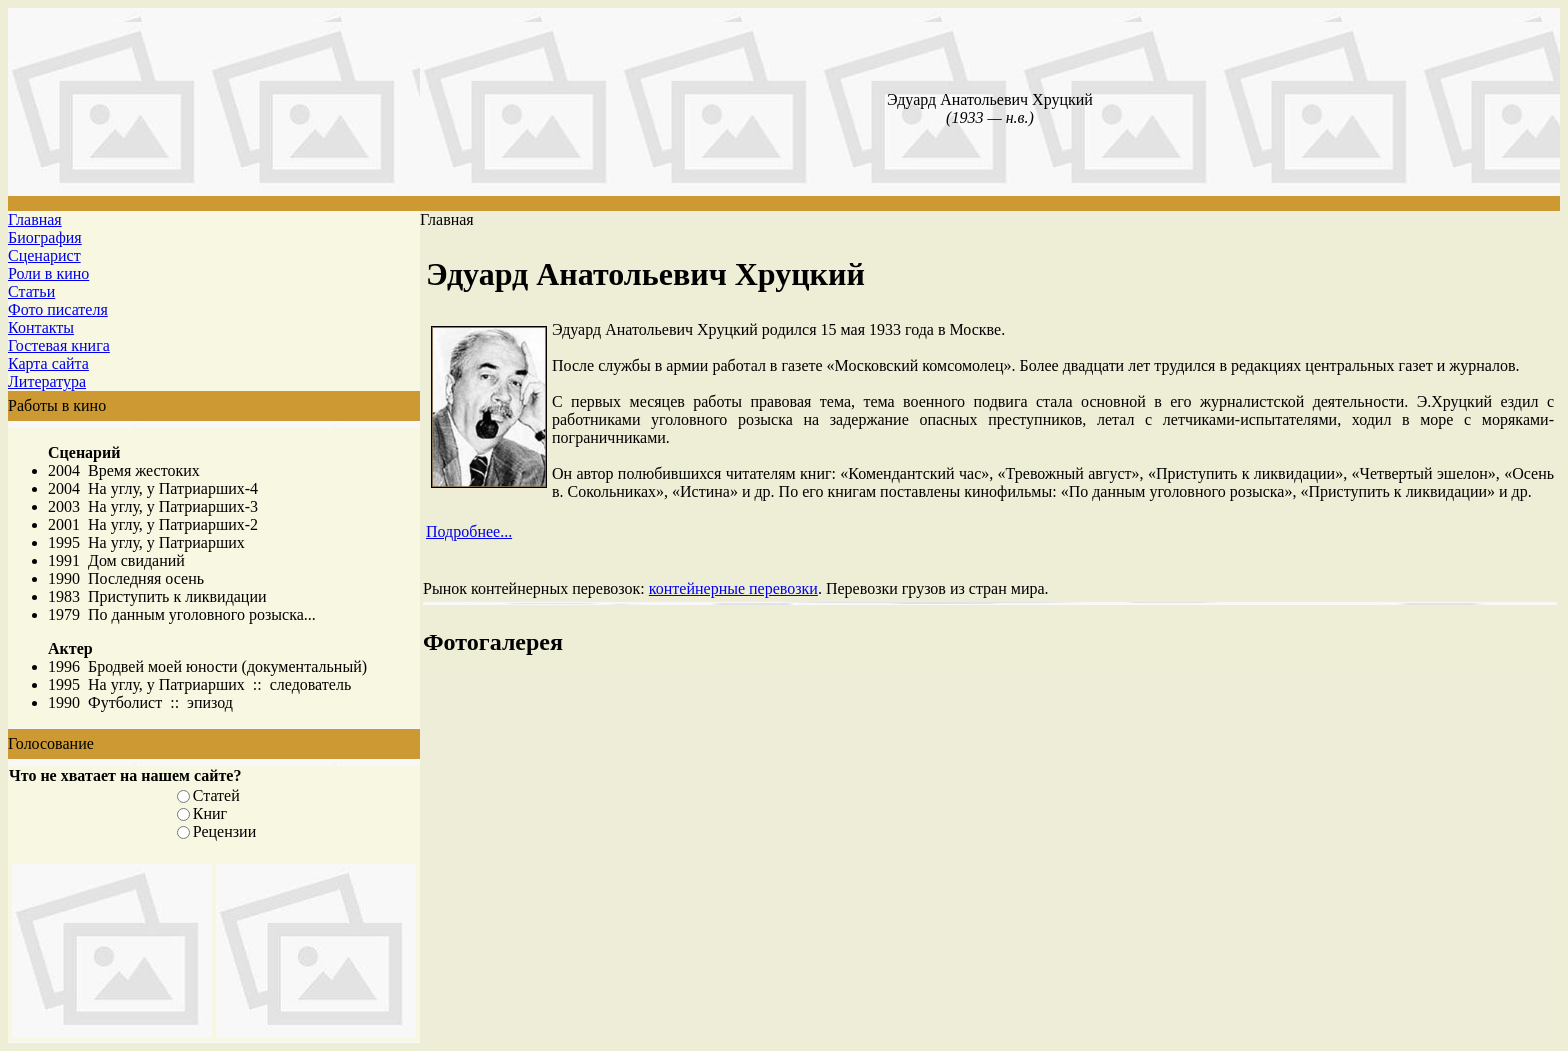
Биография (45, 237)
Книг (210, 813)
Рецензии (224, 831)
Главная (35, 219)
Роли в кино (48, 273)
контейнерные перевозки (733, 588)
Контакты (41, 327)
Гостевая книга (59, 345)
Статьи (31, 291)
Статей (216, 795)
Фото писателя (58, 309)
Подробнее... (469, 531)
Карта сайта (48, 363)
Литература (47, 381)
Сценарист (44, 255)
